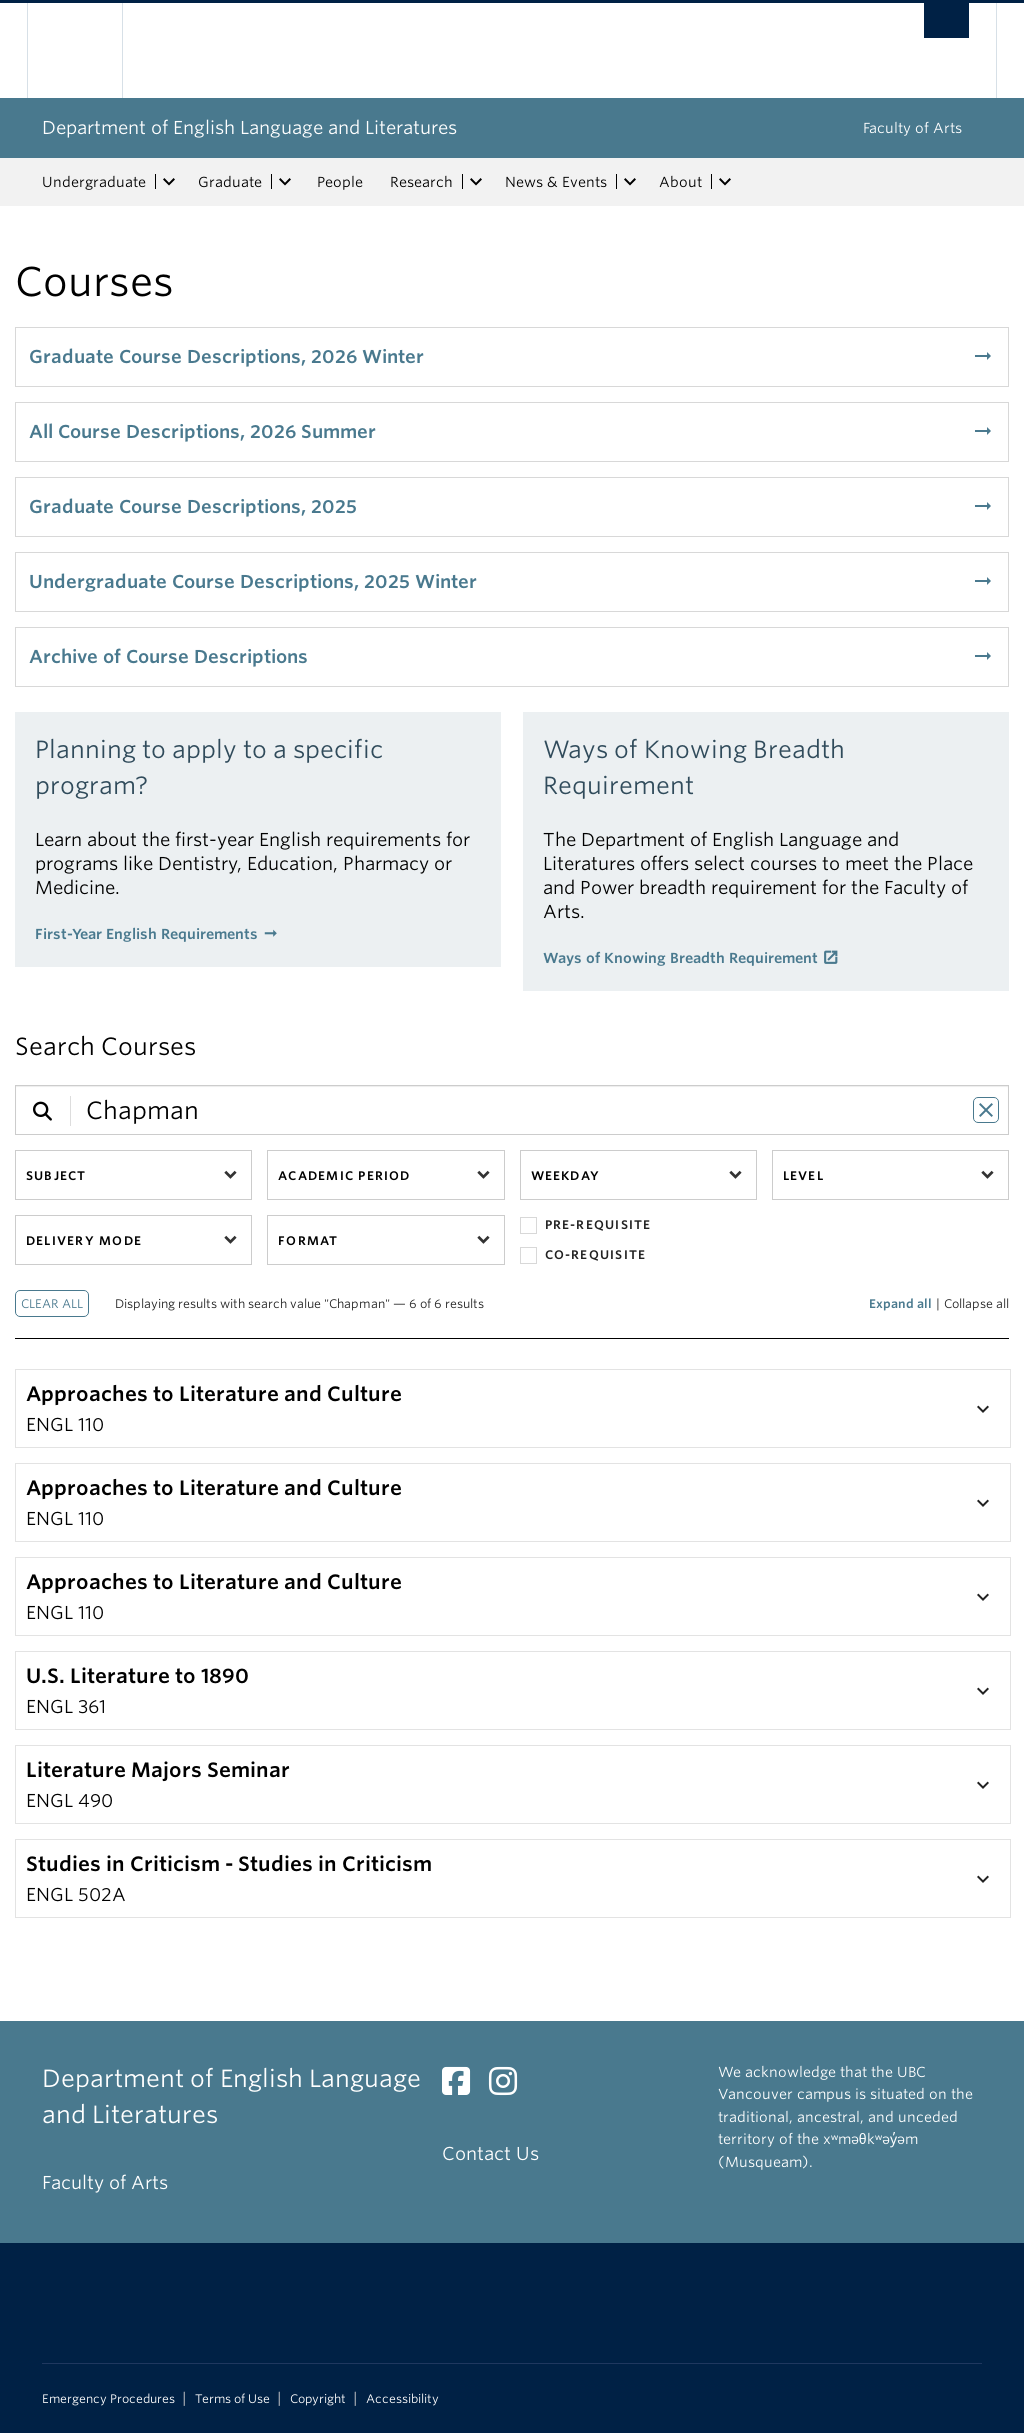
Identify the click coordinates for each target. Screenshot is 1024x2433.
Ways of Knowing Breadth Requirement (680, 958)
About (680, 182)
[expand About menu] (725, 182)
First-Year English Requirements (146, 934)
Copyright (318, 2399)
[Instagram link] (510, 2086)
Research (421, 182)
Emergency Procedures (108, 2399)
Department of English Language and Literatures (249, 127)
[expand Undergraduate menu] (169, 182)
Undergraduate (94, 182)
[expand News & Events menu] (630, 182)
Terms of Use (232, 2399)
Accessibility (402, 2399)
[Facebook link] (463, 2086)
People (340, 182)
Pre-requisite (586, 1225)
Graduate (230, 182)
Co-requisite (583, 1255)
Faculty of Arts (912, 128)
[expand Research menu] (476, 182)
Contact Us (490, 2153)
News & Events (556, 182)
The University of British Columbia (89, 50)
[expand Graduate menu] (285, 182)
